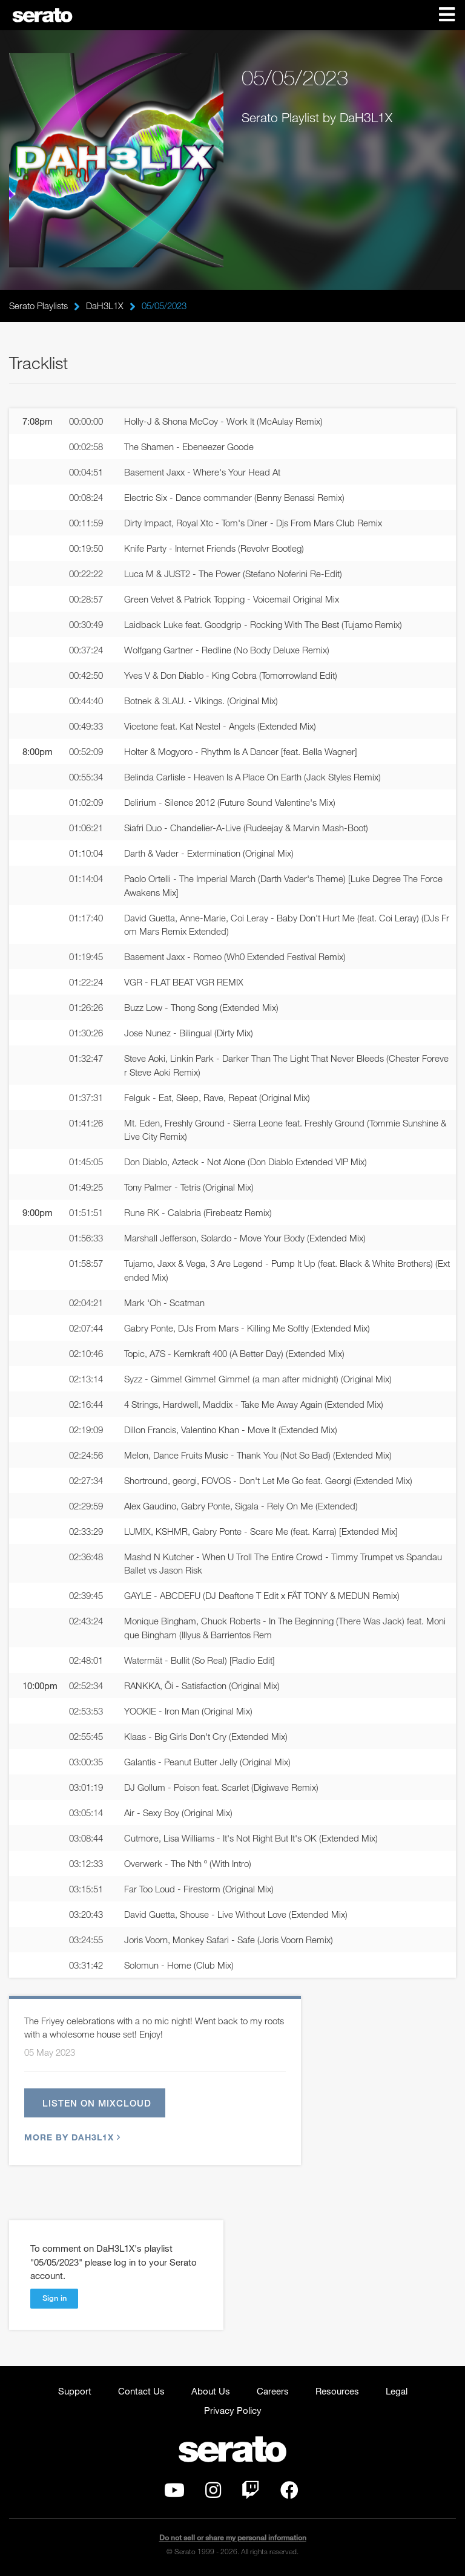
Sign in (54, 2298)
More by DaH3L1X (70, 2137)
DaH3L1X (105, 305)
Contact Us (141, 2390)
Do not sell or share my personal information (232, 2537)
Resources (337, 2390)
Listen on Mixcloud (96, 2102)
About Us (210, 2390)
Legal (396, 2390)
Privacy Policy (233, 2410)
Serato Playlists (38, 305)
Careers (273, 2390)
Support (74, 2390)
